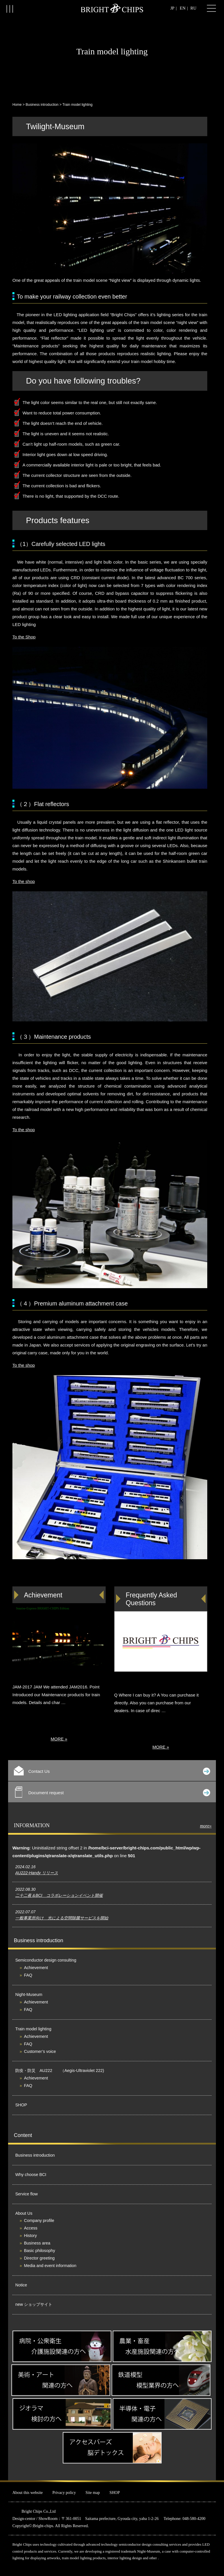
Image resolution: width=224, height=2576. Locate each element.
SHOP (21, 2105)
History (30, 2235)
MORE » (59, 1738)
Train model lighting (33, 2029)
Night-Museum (28, 1994)
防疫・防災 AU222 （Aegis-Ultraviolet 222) (59, 2070)
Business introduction (42, 105)
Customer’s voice (40, 2051)
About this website (27, 2492)
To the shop (23, 881)
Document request (112, 1792)
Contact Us (112, 1770)
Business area (37, 2243)
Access (30, 2228)
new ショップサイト (33, 2304)
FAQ (28, 1975)
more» (206, 1825)
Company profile (39, 2220)
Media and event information (50, 2265)
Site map (92, 2492)
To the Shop (24, 636)
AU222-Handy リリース (36, 1873)
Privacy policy (64, 2492)
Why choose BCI (30, 2174)
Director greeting (39, 2258)
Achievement (36, 1967)
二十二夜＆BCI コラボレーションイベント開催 (59, 1895)
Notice (21, 2285)
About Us (23, 2213)
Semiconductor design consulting (45, 1960)
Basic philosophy (39, 2250)
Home (17, 105)
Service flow (26, 2194)
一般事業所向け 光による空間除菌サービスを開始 (61, 1918)
